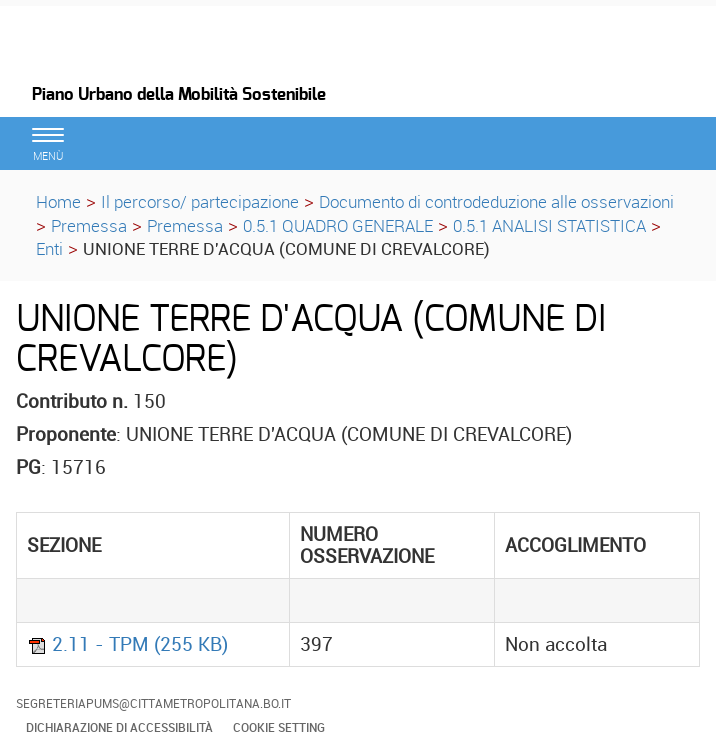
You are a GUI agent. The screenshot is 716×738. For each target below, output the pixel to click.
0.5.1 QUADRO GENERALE (338, 225)
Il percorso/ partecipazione (200, 201)
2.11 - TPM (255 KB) (127, 644)
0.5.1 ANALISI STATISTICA (549, 225)
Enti (49, 248)
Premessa (89, 225)
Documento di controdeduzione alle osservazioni (496, 201)
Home (58, 201)
